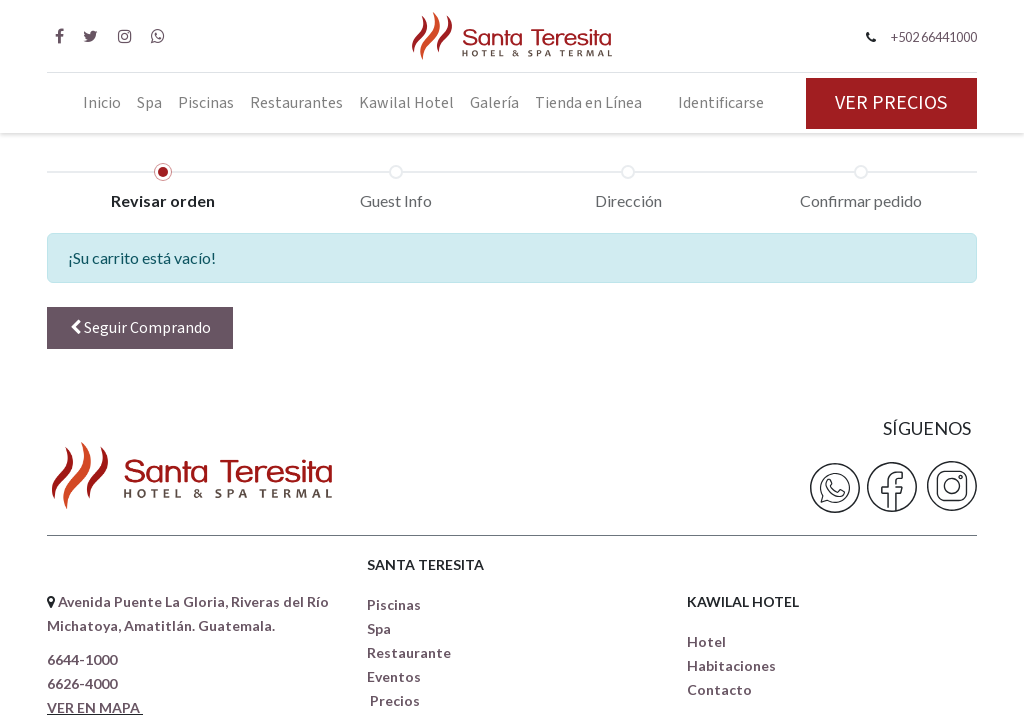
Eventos (394, 676)
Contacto (719, 689)
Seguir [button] (140, 328)
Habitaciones (731, 665)
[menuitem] (102, 103)
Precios (395, 700)
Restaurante (409, 652)
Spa (379, 628)
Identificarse (721, 103)
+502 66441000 (934, 37)
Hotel (706, 641)
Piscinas (394, 604)
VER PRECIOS (891, 103)
